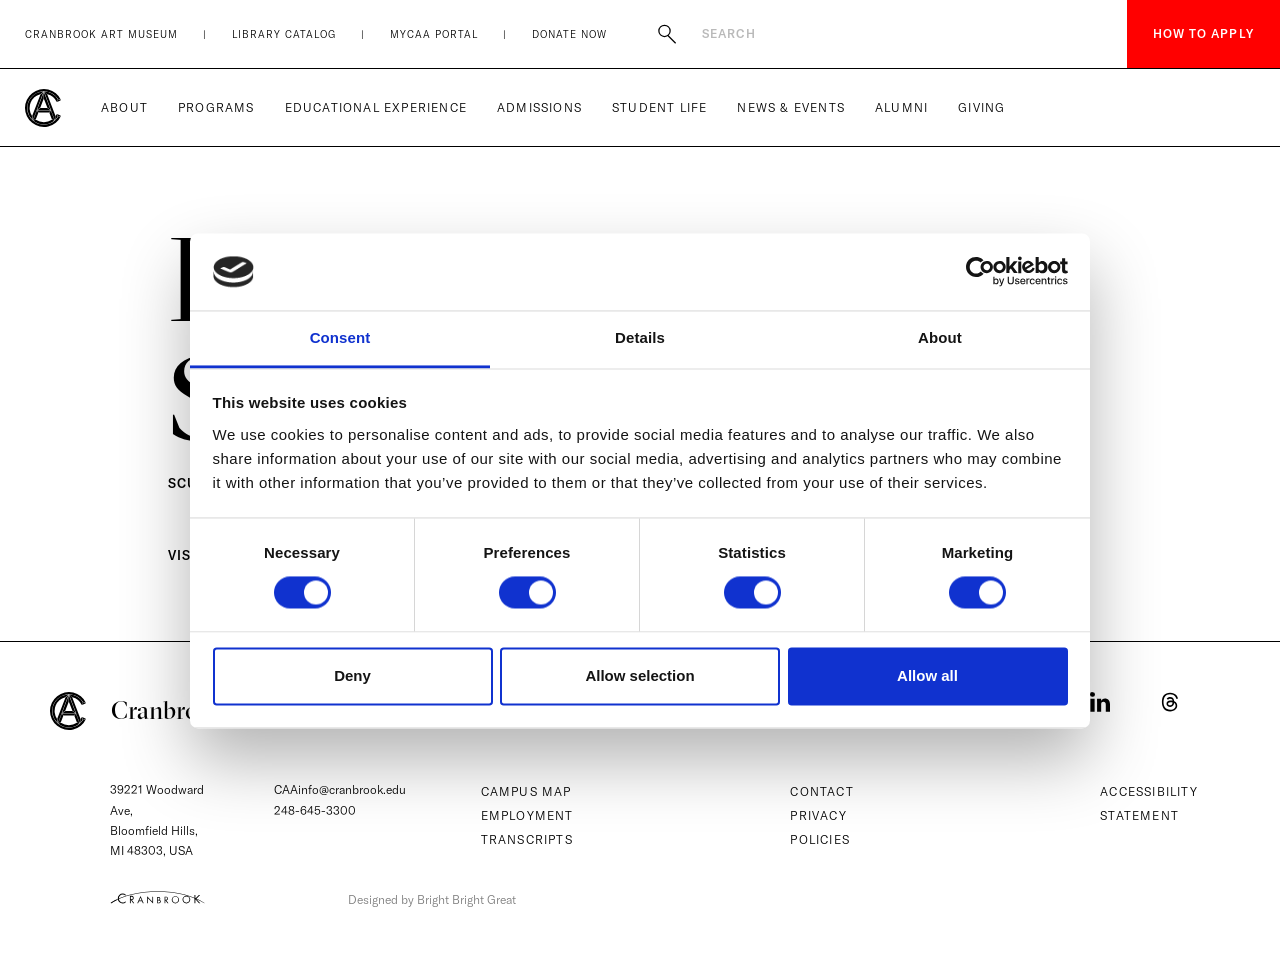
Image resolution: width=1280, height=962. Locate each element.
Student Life (659, 107)
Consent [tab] (340, 337)
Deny (352, 675)
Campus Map (526, 791)
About (124, 107)
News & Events (791, 107)
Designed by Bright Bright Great (432, 899)
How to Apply (1203, 33)
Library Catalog (284, 34)
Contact (821, 791)
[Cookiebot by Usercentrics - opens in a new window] (980, 272)
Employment (527, 815)
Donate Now (569, 34)
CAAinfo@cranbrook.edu (340, 789)
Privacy (818, 815)
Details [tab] (640, 337)
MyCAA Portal (434, 34)
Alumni (901, 107)
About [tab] (940, 337)
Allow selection (639, 675)
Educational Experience (376, 107)
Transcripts (527, 839)
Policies (820, 839)
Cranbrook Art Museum (101, 34)
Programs (216, 107)
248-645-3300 (315, 810)
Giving (981, 107)
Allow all (927, 675)
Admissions (539, 107)
